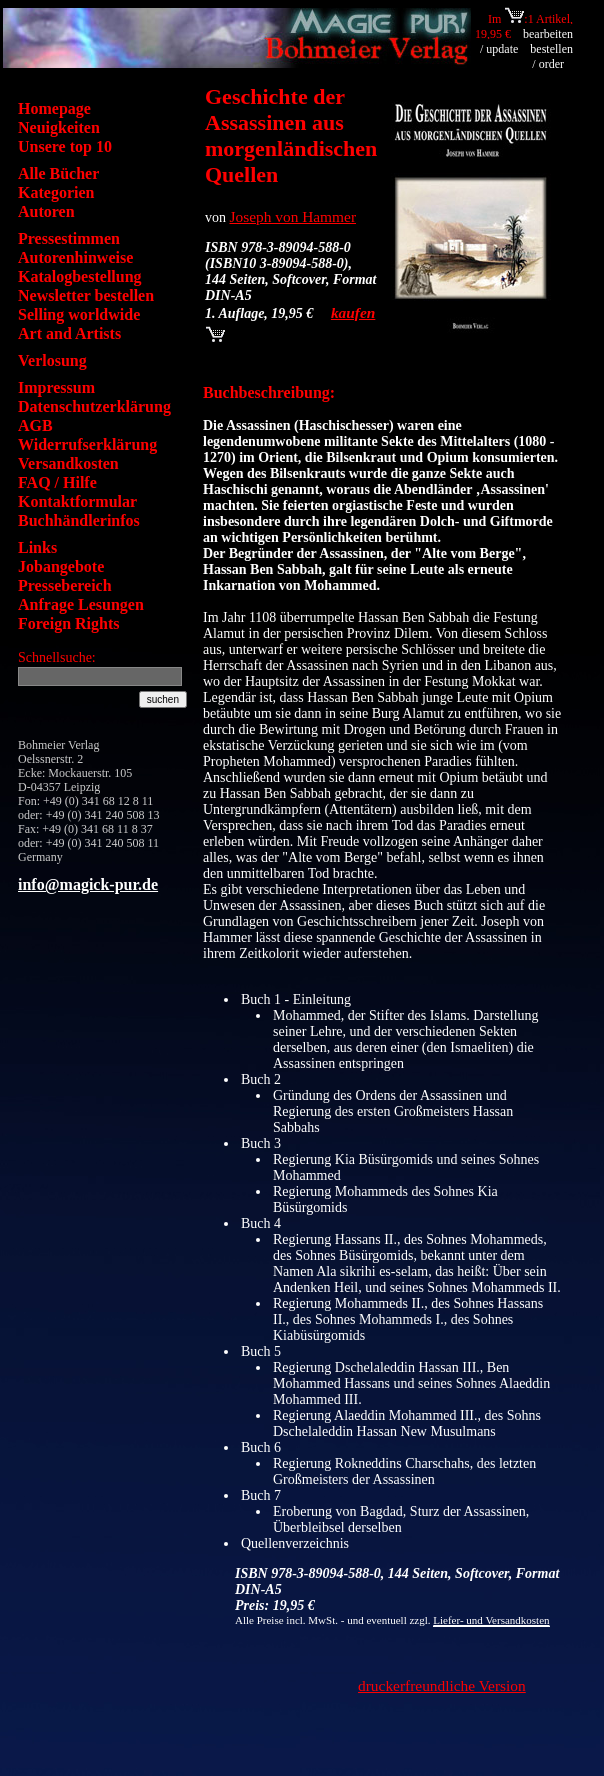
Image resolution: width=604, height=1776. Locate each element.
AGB (35, 425)
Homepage (54, 108)
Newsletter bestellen (86, 295)
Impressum (56, 387)
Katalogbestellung (80, 276)
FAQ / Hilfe (57, 482)
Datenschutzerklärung (94, 406)
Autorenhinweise (75, 257)
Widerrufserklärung (87, 444)
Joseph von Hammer (293, 216)
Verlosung (52, 360)
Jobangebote (61, 566)
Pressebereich (65, 585)
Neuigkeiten (59, 127)
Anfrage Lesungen (81, 604)
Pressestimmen (69, 238)
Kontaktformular (77, 501)
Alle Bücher (58, 173)
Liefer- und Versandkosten (491, 1620)
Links (37, 547)
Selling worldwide (79, 314)
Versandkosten (68, 463)
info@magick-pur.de (88, 884)
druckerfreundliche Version (442, 1685)
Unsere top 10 (65, 146)
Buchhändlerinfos (79, 520)
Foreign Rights (68, 623)
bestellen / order (551, 56)
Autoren (46, 211)
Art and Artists (69, 333)
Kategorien (56, 192)
